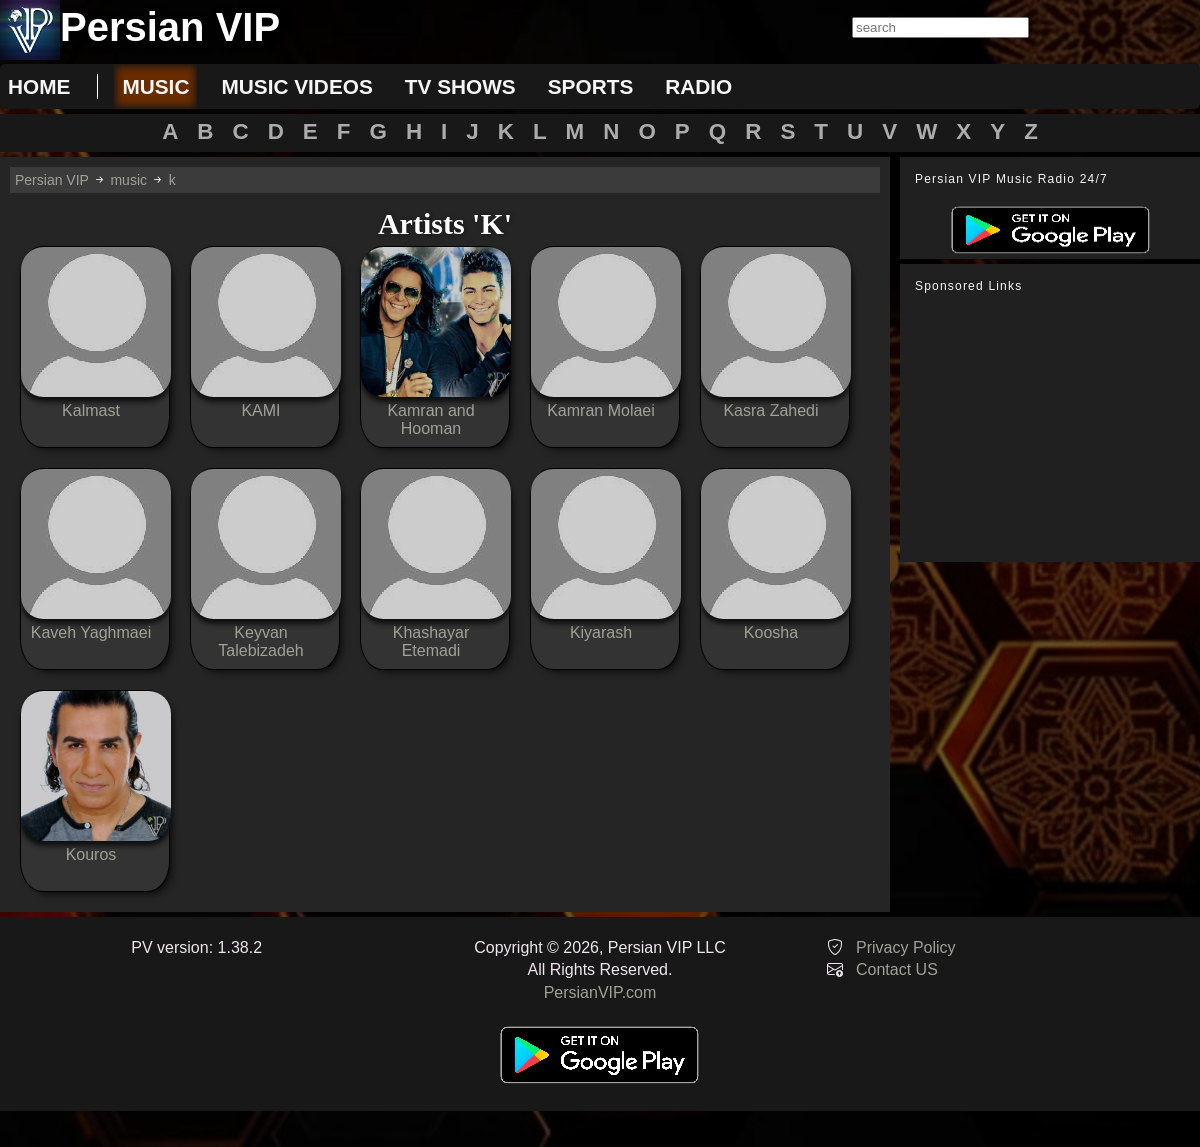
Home (39, 86)
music (155, 86)
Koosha (771, 632)
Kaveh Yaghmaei (91, 632)
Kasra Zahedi (770, 410)
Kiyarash (601, 632)
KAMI (260, 410)
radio (698, 86)
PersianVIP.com (600, 992)
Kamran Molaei (601, 410)
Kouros (91, 854)
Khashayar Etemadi (431, 641)
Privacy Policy (906, 947)
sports (591, 86)
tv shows (460, 86)
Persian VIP (52, 180)
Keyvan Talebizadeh (260, 641)
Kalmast (91, 410)
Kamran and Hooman (430, 419)
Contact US (897, 969)
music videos (296, 86)
